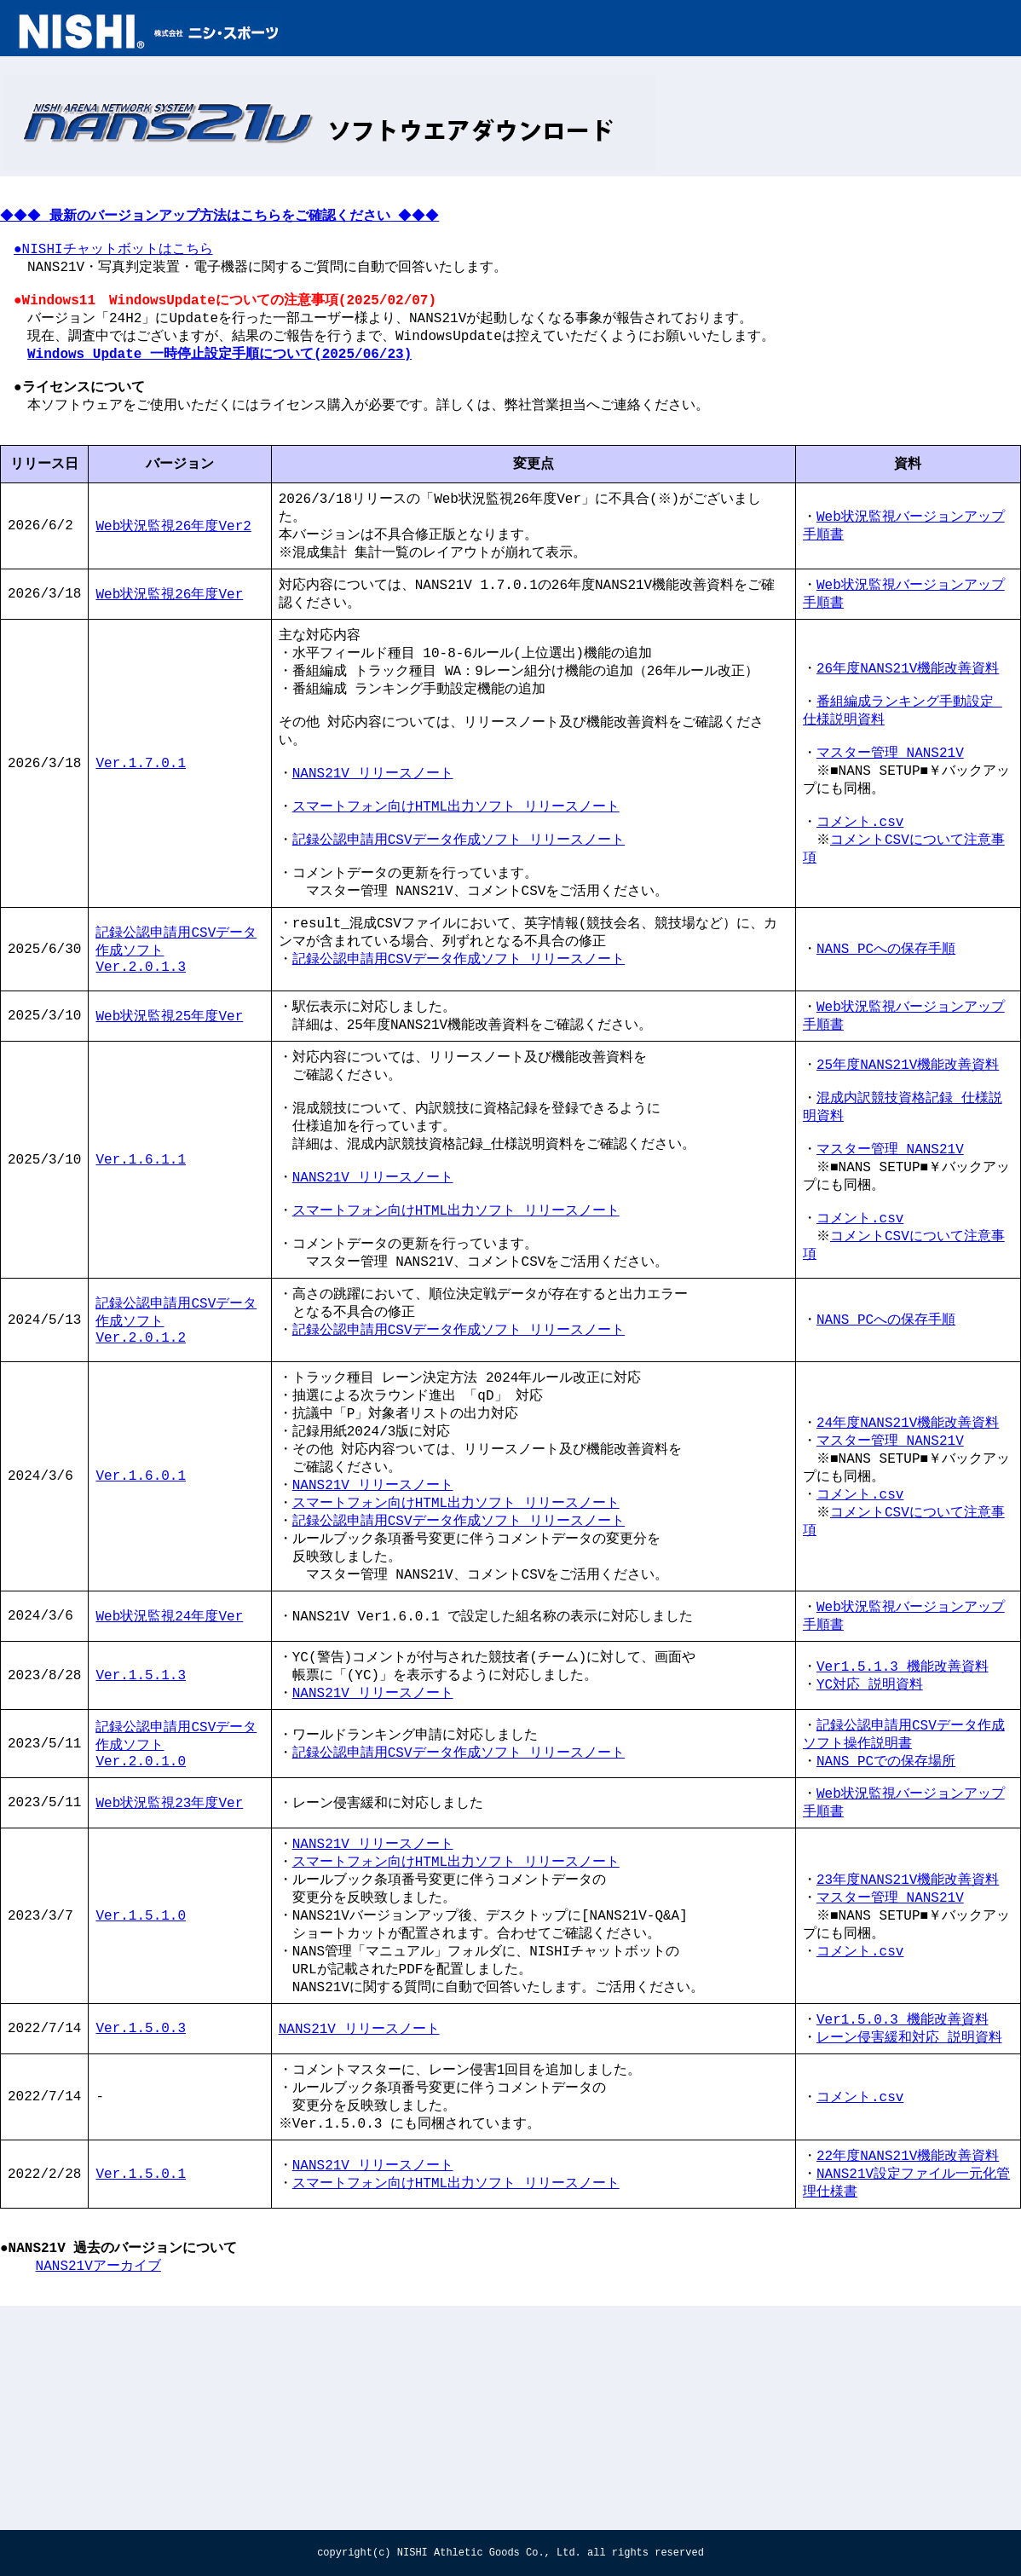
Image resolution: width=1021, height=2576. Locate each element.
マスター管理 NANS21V (890, 823)
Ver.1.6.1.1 (140, 1275)
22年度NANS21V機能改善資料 (907, 2357)
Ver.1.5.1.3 (140, 1840)
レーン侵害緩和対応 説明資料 (909, 2230)
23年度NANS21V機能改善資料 (907, 2059)
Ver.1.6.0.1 (140, 1624)
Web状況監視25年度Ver (169, 1115)
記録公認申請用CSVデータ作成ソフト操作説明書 (904, 1903)
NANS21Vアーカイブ (98, 2481)
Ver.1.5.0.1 (140, 2378)
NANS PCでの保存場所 (885, 1932)
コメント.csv (859, 901)
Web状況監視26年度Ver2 (173, 572)
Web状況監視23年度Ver (169, 1976)
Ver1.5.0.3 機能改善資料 (902, 2211)
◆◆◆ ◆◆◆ (227, 226)
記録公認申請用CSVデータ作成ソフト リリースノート (458, 920)
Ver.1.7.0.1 (140, 834)
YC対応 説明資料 (869, 1849)
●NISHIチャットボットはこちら (113, 265)
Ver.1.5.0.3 (140, 2221)
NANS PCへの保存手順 (885, 1041)
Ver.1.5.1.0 (140, 2099)
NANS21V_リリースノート (372, 844)
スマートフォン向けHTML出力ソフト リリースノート (456, 882)
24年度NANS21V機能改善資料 (907, 1566)
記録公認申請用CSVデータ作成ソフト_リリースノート (458, 1923)
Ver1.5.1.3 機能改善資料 (902, 1830)
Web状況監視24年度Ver (169, 1776)
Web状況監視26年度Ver (169, 645)
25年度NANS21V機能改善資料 (907, 1167)
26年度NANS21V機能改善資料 (907, 727)
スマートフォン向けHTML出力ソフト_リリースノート (456, 2039)
